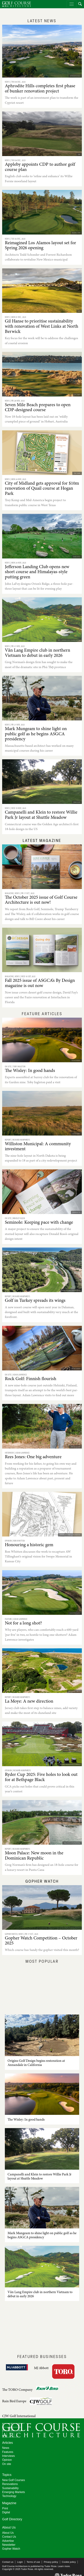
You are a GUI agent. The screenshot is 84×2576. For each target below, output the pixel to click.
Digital (6, 2512)
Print (5, 2508)
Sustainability (10, 2488)
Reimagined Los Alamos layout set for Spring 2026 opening (40, 245)
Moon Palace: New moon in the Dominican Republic (34, 1855)
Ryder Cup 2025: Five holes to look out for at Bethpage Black (41, 1777)
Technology (9, 2496)
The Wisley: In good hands (30, 1070)
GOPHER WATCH (42, 1881)
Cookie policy (69, 2562)
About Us (8, 2532)
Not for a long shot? (23, 1623)
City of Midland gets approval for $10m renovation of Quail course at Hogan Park (42, 488)
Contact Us (9, 2536)
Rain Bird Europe (14, 2401)
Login (20, 2562)
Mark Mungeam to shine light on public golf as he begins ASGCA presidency (36, 733)
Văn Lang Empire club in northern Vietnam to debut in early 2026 (37, 652)
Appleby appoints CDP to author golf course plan (40, 167)
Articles (7, 2442)
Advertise (8, 2540)
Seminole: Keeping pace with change (39, 1222)
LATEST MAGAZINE (42, 840)
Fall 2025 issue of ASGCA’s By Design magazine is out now (40, 983)
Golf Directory (12, 2519)
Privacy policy (51, 2562)
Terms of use (33, 2562)
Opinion (8, 1540)
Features (7, 2451)
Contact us (7, 2562)
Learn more (64, 2566)
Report (8, 1139)
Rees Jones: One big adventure (33, 1457)
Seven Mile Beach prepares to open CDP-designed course (38, 407)
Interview (9, 1452)
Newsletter (8, 2544)
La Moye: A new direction (29, 1701)
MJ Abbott (41, 2368)
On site (8, 1066)
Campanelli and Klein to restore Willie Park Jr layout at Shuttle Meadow (41, 814)
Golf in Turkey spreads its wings (35, 1300)
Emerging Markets (13, 2492)
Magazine (9, 893)
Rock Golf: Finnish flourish (30, 1378)
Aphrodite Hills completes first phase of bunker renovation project (40, 88)
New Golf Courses (13, 2480)
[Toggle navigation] (72, 4)
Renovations (10, 2484)
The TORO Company (17, 2389)
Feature (8, 1618)
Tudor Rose (50, 2566)
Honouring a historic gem (29, 1545)
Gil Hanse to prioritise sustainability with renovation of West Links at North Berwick (41, 326)
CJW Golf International (19, 2416)
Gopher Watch (11, 1933)
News (7, 81)
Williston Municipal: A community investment (38, 1146)
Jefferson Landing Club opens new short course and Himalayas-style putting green (37, 571)
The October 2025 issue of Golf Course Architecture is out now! (41, 899)
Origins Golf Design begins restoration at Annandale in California (36, 2062)
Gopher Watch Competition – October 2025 (41, 1940)
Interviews (8, 2455)
